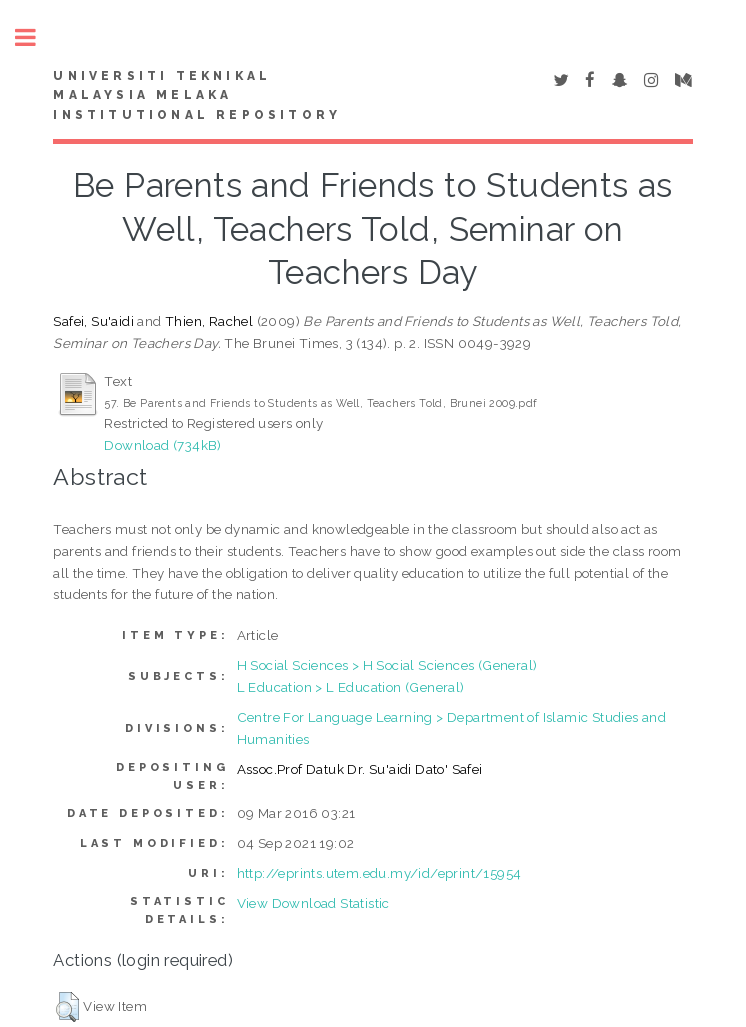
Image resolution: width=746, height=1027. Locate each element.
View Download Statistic (313, 903)
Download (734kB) (162, 445)
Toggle (36, 37)
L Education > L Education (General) (351, 687)
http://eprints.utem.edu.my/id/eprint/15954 (379, 873)
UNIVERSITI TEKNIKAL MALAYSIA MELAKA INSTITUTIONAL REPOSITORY (197, 96)
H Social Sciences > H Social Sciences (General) (387, 665)
